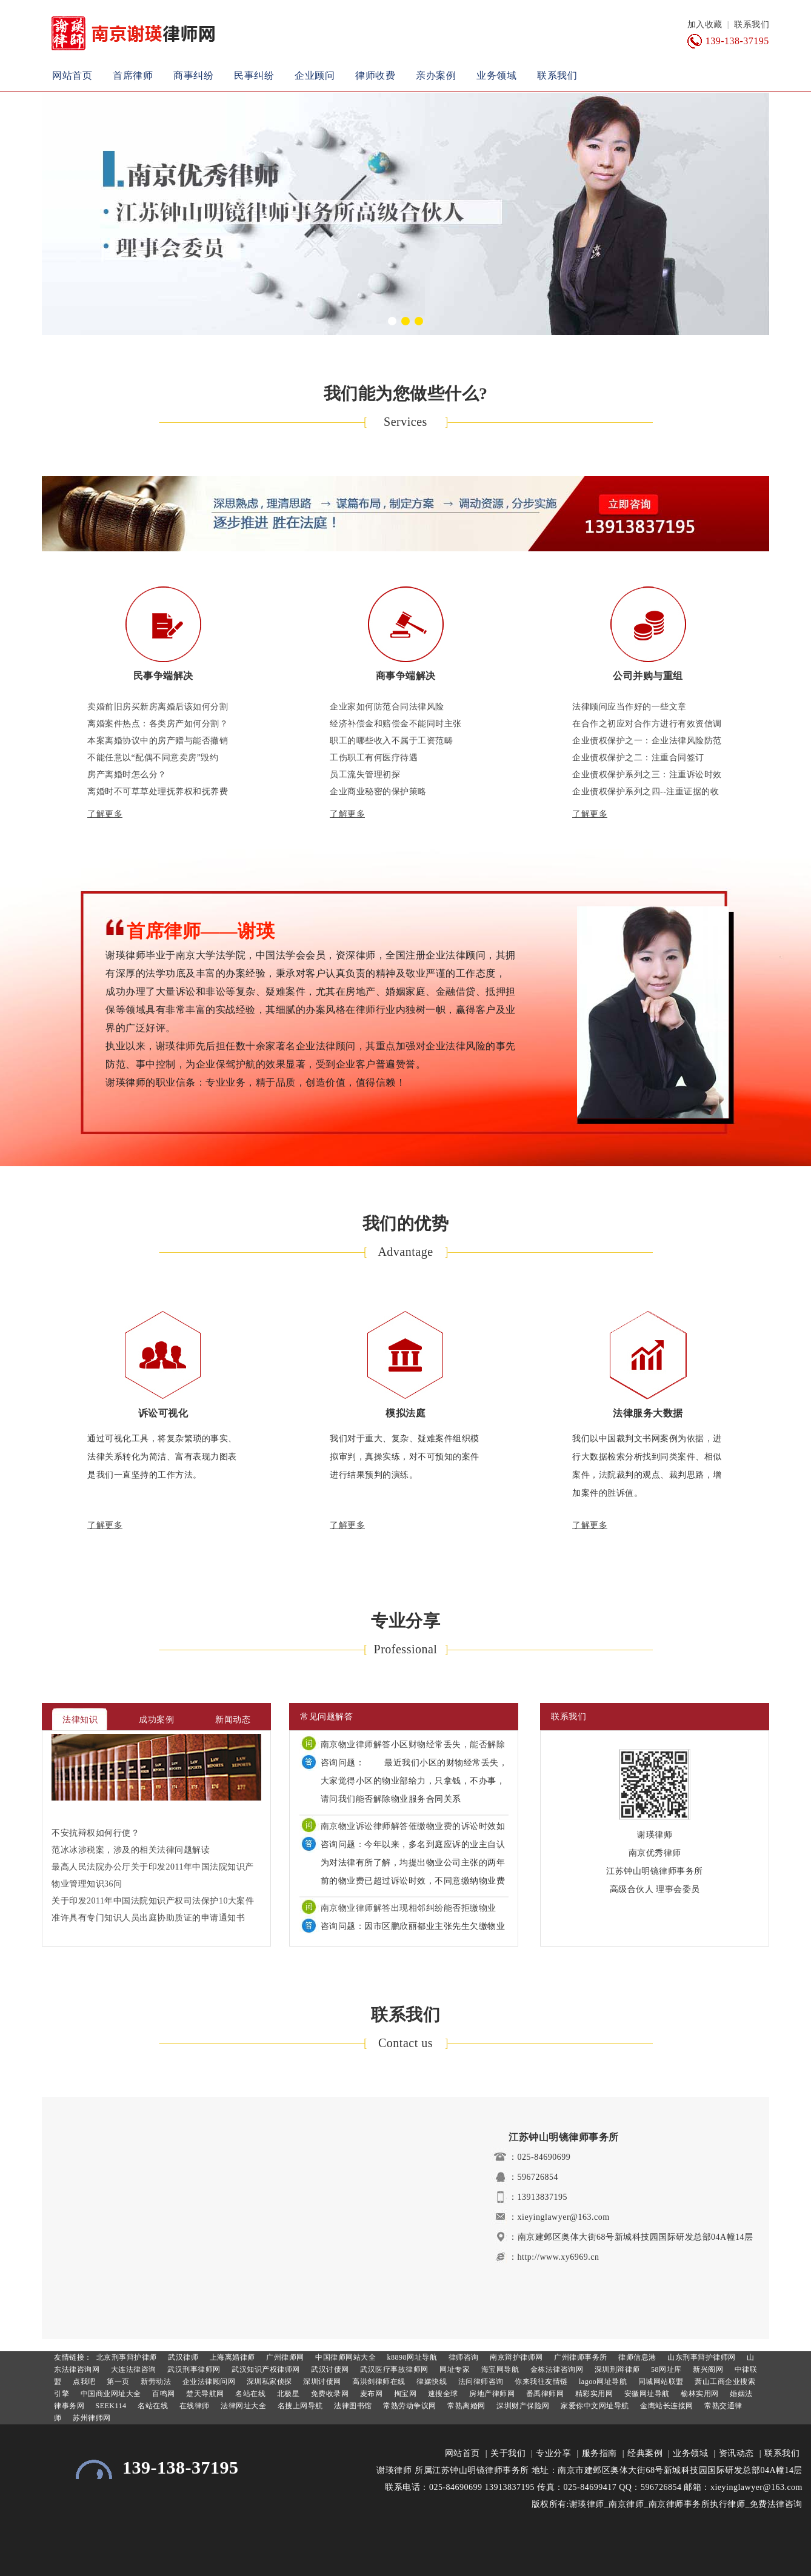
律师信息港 (636, 2357)
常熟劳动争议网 (408, 2406)
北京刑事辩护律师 (125, 2357)
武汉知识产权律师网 (265, 2369)
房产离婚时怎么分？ (127, 774)
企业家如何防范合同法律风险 (387, 706)
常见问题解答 (326, 1716)
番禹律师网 (544, 2393)
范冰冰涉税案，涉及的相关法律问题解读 (131, 1849)
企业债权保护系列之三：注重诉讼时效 (647, 774)
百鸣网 (162, 2393)
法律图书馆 (352, 2406)
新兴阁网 (707, 2369)
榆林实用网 (699, 2393)
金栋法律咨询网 (555, 2369)
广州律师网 (284, 2357)
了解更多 (104, 813)
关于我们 (508, 2453)
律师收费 (375, 75)
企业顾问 (315, 75)
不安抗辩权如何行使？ (95, 1832)
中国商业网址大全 (109, 2393)
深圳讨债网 (321, 2381)
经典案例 (644, 2453)
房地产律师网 (491, 2393)
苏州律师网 (91, 2418)
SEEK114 (110, 2406)
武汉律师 (182, 2357)
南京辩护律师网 (515, 2357)
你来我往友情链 (540, 2381)
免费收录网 (329, 2393)
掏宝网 (404, 2393)
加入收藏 (705, 24)
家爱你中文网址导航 (594, 2406)
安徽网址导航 (646, 2393)
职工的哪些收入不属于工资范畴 (391, 740)
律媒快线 (431, 2381)
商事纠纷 (193, 75)
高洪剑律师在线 (378, 2381)
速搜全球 (442, 2393)
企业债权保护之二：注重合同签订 (638, 757)
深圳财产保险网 (522, 2406)
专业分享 (553, 2453)
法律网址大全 (243, 2406)
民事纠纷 (254, 75)
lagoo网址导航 (602, 2381)
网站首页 (72, 75)
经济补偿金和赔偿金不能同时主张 (396, 723)
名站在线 (249, 2393)
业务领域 (496, 75)
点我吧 (83, 2381)
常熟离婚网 (466, 2406)
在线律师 (193, 2406)
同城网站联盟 (660, 2381)
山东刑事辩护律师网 (701, 2357)
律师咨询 (462, 2357)
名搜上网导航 (299, 2406)
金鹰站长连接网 (665, 2406)
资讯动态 (736, 2453)
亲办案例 (436, 75)
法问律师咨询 (480, 2381)
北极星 (287, 2393)
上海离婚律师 (231, 2357)
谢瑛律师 (394, 2470)
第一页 (117, 2381)
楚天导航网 (204, 2393)
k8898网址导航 (411, 2357)
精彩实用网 (593, 2393)
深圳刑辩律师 (616, 2369)
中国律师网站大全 (344, 2357)
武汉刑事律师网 (193, 2369)
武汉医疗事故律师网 (393, 2369)
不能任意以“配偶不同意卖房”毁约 (152, 757)
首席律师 (133, 75)
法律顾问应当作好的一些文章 (629, 706)
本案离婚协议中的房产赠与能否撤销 (157, 740)
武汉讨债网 (329, 2369)
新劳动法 (155, 2381)
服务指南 (599, 2453)
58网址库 (665, 2369)
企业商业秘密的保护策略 (378, 791)
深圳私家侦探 (268, 2381)
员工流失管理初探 (365, 774)
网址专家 (454, 2369)
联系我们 (751, 24)
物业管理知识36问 (87, 1883)
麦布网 (370, 2393)
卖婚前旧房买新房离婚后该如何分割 (157, 706)
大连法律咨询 (132, 2369)
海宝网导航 (499, 2369)
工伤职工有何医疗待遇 (374, 757)
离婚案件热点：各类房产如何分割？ (157, 723)
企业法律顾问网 (207, 2381)
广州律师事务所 (579, 2357)
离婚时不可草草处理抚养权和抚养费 (157, 791)
